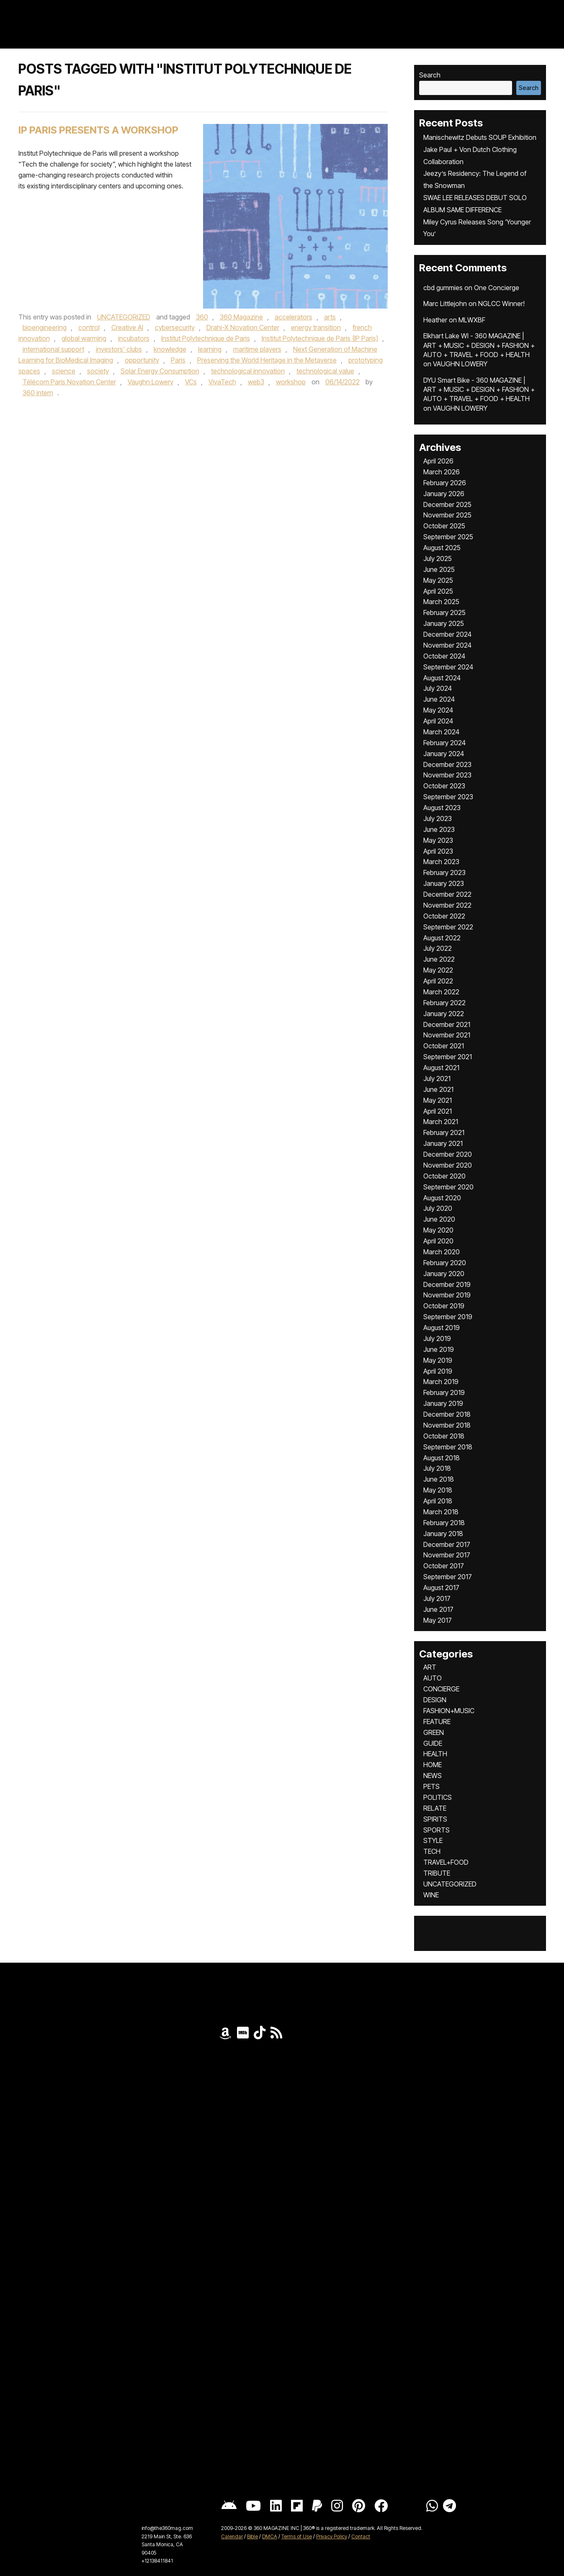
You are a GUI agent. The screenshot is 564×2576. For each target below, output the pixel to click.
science (63, 371)
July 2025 (437, 558)
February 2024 (444, 743)
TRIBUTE (436, 1873)
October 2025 (444, 526)
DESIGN (434, 1700)
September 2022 (448, 927)
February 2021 (443, 1132)
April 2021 (437, 1111)
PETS (431, 1786)
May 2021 (437, 1100)
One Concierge (496, 287)
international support (53, 349)
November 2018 (447, 1425)
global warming (84, 338)
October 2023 (444, 786)
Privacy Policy (331, 2536)
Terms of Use (296, 2536)
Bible (252, 2536)
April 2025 (438, 591)
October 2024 (444, 656)
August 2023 (442, 807)
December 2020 (447, 1154)
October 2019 (443, 1306)
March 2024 (441, 732)
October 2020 (444, 1176)
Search (429, 75)
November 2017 (446, 1555)
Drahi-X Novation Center (242, 327)
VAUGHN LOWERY (460, 364)
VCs (191, 382)
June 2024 (439, 699)
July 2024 (437, 688)
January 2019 (443, 1403)
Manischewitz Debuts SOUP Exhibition (479, 137)
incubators (133, 338)
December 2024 (447, 634)
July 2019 (437, 1338)
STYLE (433, 1840)
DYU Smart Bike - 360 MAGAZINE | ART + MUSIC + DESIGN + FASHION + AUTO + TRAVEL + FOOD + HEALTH (479, 389)
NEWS (432, 1775)
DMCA (269, 2536)
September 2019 (447, 1316)
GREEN (433, 1732)
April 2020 (438, 1241)
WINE (431, 1895)
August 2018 (441, 1458)
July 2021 (437, 1078)
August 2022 (442, 938)
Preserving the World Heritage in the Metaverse (267, 360)
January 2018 (443, 1533)
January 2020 (443, 1273)
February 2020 (444, 1262)
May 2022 (438, 970)
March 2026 (441, 472)
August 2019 (441, 1327)
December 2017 (446, 1544)
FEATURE (437, 1721)
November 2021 (446, 1035)
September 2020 (448, 1187)
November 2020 (447, 1165)
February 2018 (444, 1522)
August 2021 (441, 1067)
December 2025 (447, 504)
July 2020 (437, 1208)
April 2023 (438, 851)
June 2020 (439, 1219)
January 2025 (443, 623)
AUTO (432, 1678)
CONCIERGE (441, 1689)
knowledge (170, 349)
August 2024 (442, 678)
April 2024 (438, 721)
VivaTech (222, 382)
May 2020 (438, 1230)
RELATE (434, 1808)
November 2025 (447, 515)
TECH (431, 1851)
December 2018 (447, 1414)
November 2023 (447, 775)
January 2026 (443, 493)
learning (209, 349)
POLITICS (437, 1797)
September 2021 (447, 1057)
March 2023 (441, 861)
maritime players (257, 349)
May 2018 (437, 1490)
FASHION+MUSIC (448, 1710)
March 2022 (441, 992)
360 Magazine (241, 317)
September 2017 (447, 1576)
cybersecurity (175, 327)
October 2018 (443, 1436)
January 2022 (443, 1013)
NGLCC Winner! (501, 303)
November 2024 (447, 645)
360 (202, 317)
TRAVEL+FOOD (446, 1862)
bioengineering (45, 327)
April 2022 (438, 981)
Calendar (232, 2536)
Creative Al (127, 327)
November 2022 (447, 905)
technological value (325, 371)
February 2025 (444, 612)
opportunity (142, 360)
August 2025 (442, 547)
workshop (291, 382)
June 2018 (438, 1479)
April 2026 (438, 461)
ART (429, 1667)
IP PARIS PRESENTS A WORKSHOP (98, 130)
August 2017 (441, 1587)
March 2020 (441, 1252)
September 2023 (448, 797)
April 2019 (437, 1371)
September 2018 (447, 1447)
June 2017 (438, 1609)
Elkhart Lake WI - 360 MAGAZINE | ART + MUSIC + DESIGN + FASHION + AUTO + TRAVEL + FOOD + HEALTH (479, 345)
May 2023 (438, 840)
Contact (360, 2536)
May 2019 (437, 1360)
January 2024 (443, 753)
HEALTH (435, 1754)
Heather (435, 320)
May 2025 (438, 580)
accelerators (293, 317)
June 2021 (438, 1089)
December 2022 (447, 894)
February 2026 (444, 483)
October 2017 (443, 1566)
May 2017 (437, 1620)
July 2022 (437, 948)
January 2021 (443, 1143)
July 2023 (437, 818)
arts (330, 317)
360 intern (38, 393)
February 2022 (444, 1002)
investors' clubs (119, 349)
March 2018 (440, 1512)
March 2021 (440, 1121)
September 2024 (448, 667)
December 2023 (447, 764)
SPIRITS (435, 1819)
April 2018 (437, 1501)
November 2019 (447, 1295)
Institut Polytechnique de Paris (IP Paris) (320, 338)
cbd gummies (443, 287)
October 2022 (444, 916)
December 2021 (446, 1024)
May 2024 (438, 710)
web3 (256, 382)
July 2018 (437, 1468)
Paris (178, 360)
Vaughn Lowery (150, 382)
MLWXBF (471, 320)
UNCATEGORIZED (123, 317)
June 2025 (439, 569)
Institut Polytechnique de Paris (205, 338)
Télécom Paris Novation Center (69, 382)
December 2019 (447, 1284)
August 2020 (442, 1198)
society (98, 371)
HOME (432, 1764)
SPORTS (436, 1830)
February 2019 (444, 1392)
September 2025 (448, 537)
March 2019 (440, 1381)
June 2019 (438, 1349)
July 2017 (437, 1598)
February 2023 (444, 872)
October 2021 (443, 1046)
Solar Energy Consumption (160, 371)
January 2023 (443, 883)
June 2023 (439, 829)
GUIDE (432, 1743)
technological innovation (248, 371)
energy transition (316, 327)
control (89, 327)
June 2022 (439, 959)
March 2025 (441, 601)
